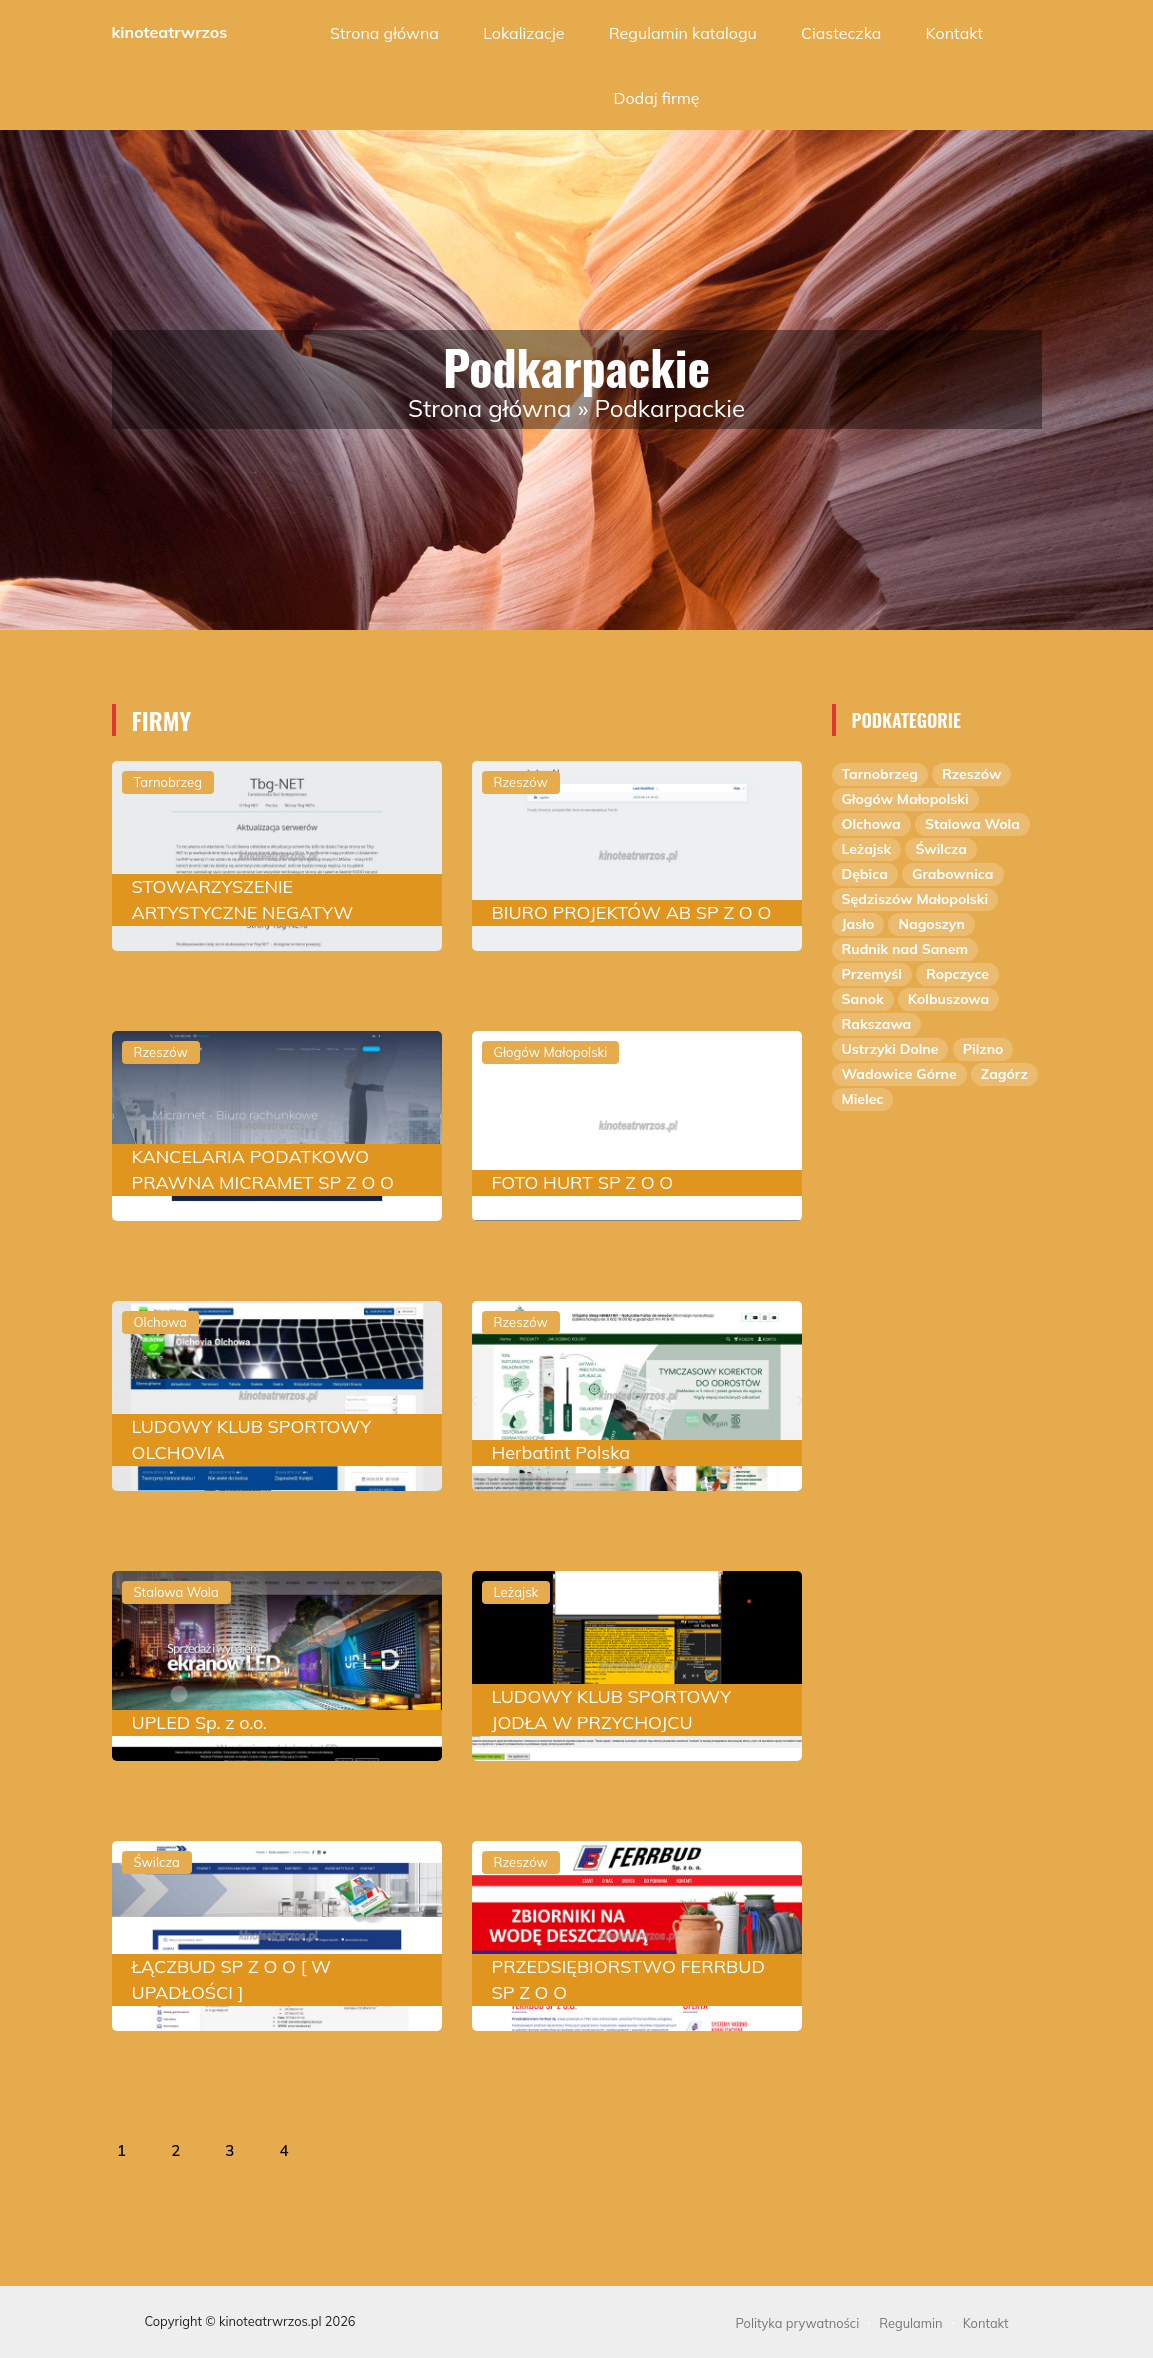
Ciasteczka (841, 33)
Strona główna (384, 33)
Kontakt (954, 33)
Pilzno (983, 1049)
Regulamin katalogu (683, 33)
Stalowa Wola (972, 824)
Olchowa (871, 824)
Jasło (858, 924)
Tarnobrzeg (880, 774)
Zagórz (1004, 1074)
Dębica (865, 874)
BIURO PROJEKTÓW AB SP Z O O (632, 912)
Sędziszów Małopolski (915, 899)
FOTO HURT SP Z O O (583, 1182)
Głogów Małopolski (905, 799)
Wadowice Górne (899, 1074)
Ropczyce (957, 974)
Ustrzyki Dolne (890, 1049)
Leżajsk (867, 849)
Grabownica (952, 874)
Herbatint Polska (561, 1452)
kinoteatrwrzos (170, 32)
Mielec (863, 1099)
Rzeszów (971, 774)
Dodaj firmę (656, 98)
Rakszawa (877, 1024)
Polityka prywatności (798, 2323)
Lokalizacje (523, 33)
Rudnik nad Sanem (905, 949)
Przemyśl (872, 974)
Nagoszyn (931, 924)
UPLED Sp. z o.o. (199, 1722)
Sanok (863, 999)
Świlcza (941, 849)
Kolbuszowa (948, 999)
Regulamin (910, 2323)
